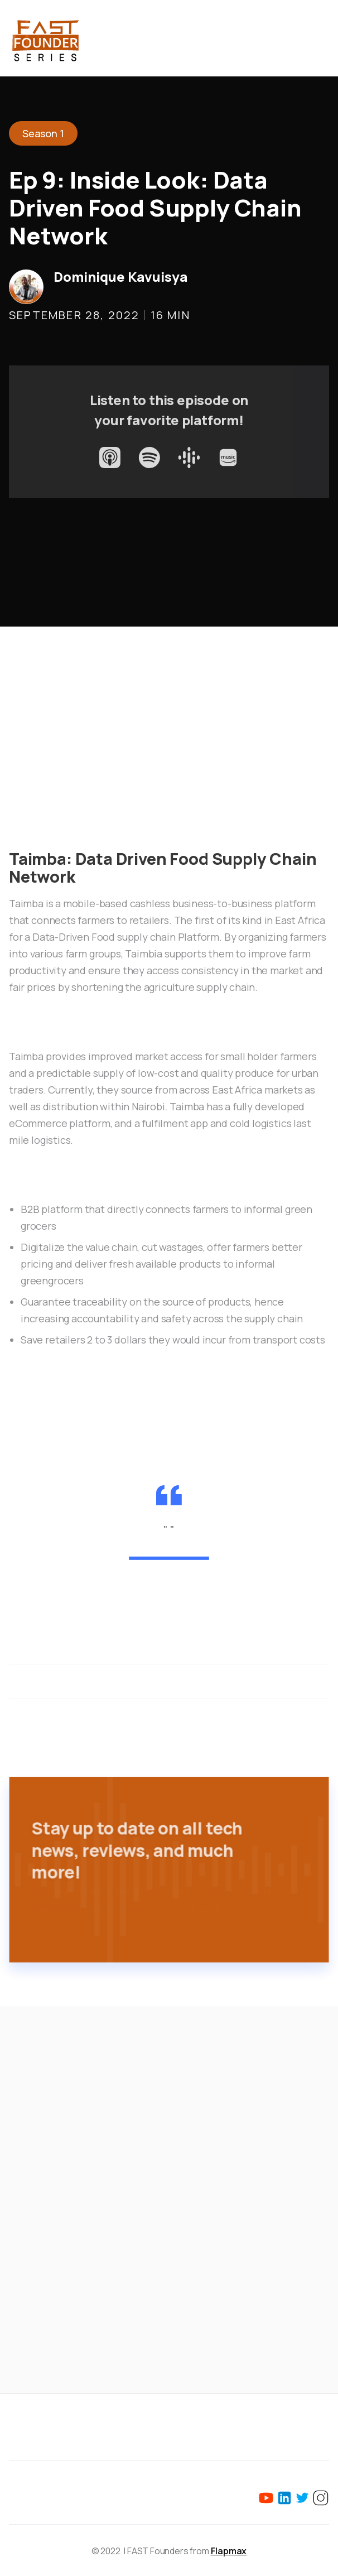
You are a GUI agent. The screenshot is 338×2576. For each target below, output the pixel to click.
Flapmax (229, 2551)
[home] (45, 37)
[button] (322, 38)
